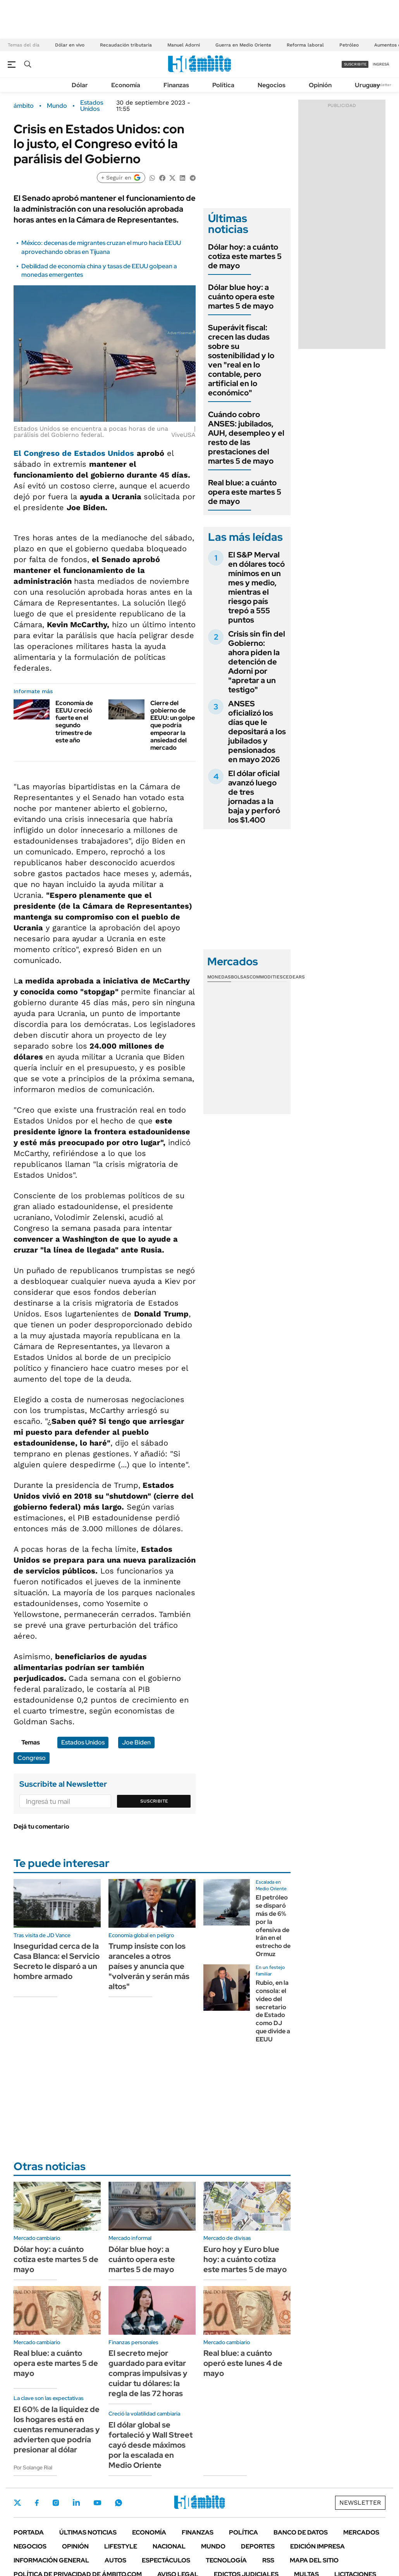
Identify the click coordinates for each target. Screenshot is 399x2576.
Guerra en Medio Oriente (243, 45)
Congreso (31, 1758)
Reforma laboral (305, 45)
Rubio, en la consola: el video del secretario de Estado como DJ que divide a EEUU (273, 2011)
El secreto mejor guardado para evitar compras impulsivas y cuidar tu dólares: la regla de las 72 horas (147, 2373)
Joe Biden (136, 1742)
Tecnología (226, 2560)
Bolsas (240, 977)
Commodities (266, 977)
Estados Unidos (91, 106)
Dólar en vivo (69, 45)
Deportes (258, 2546)
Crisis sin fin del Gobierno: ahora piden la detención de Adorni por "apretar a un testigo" (256, 662)
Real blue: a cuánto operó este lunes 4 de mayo (242, 2363)
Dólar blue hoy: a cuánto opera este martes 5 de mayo (241, 296)
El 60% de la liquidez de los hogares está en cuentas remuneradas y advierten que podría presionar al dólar (57, 2429)
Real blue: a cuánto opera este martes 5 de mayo (244, 492)
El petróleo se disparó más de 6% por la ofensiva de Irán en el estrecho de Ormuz (273, 1925)
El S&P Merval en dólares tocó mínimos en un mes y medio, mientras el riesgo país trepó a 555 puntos (256, 587)
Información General (51, 2560)
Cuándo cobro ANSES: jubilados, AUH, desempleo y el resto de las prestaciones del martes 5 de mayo (246, 437)
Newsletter (381, 85)
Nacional (169, 2546)
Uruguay (367, 85)
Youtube (97, 2503)
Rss (268, 2560)
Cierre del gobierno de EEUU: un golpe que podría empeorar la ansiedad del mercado (172, 725)
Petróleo (349, 45)
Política (223, 85)
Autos (115, 2560)
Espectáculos (166, 2560)
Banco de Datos (300, 2532)
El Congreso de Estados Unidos (74, 453)
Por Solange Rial (33, 2467)
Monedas (219, 977)
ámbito (24, 106)
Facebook (37, 2502)
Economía (125, 85)
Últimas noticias (88, 2532)
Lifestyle (120, 2546)
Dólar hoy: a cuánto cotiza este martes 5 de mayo (245, 256)
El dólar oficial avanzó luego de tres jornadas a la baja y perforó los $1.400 (254, 796)
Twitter (17, 2503)
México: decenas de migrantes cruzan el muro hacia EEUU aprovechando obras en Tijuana (101, 247)
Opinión (320, 85)
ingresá (381, 64)
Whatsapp (118, 2502)
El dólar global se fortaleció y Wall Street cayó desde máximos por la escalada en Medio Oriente (150, 2445)
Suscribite (154, 1801)
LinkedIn (76, 2502)
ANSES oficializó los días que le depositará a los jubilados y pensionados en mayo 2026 (257, 731)
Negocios (271, 85)
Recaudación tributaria (126, 45)
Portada (29, 2532)
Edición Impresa (317, 2546)
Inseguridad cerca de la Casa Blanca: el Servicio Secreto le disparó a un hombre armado (57, 1961)
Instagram (55, 2502)
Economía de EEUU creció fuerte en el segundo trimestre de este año (74, 721)
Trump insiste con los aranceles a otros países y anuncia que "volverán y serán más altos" (148, 1966)
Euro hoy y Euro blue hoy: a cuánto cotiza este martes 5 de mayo (245, 2259)
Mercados (361, 2532)
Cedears (294, 977)
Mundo (57, 106)
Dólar (80, 85)
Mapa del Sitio (314, 2560)
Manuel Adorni (183, 45)
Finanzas (176, 85)
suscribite (355, 64)
